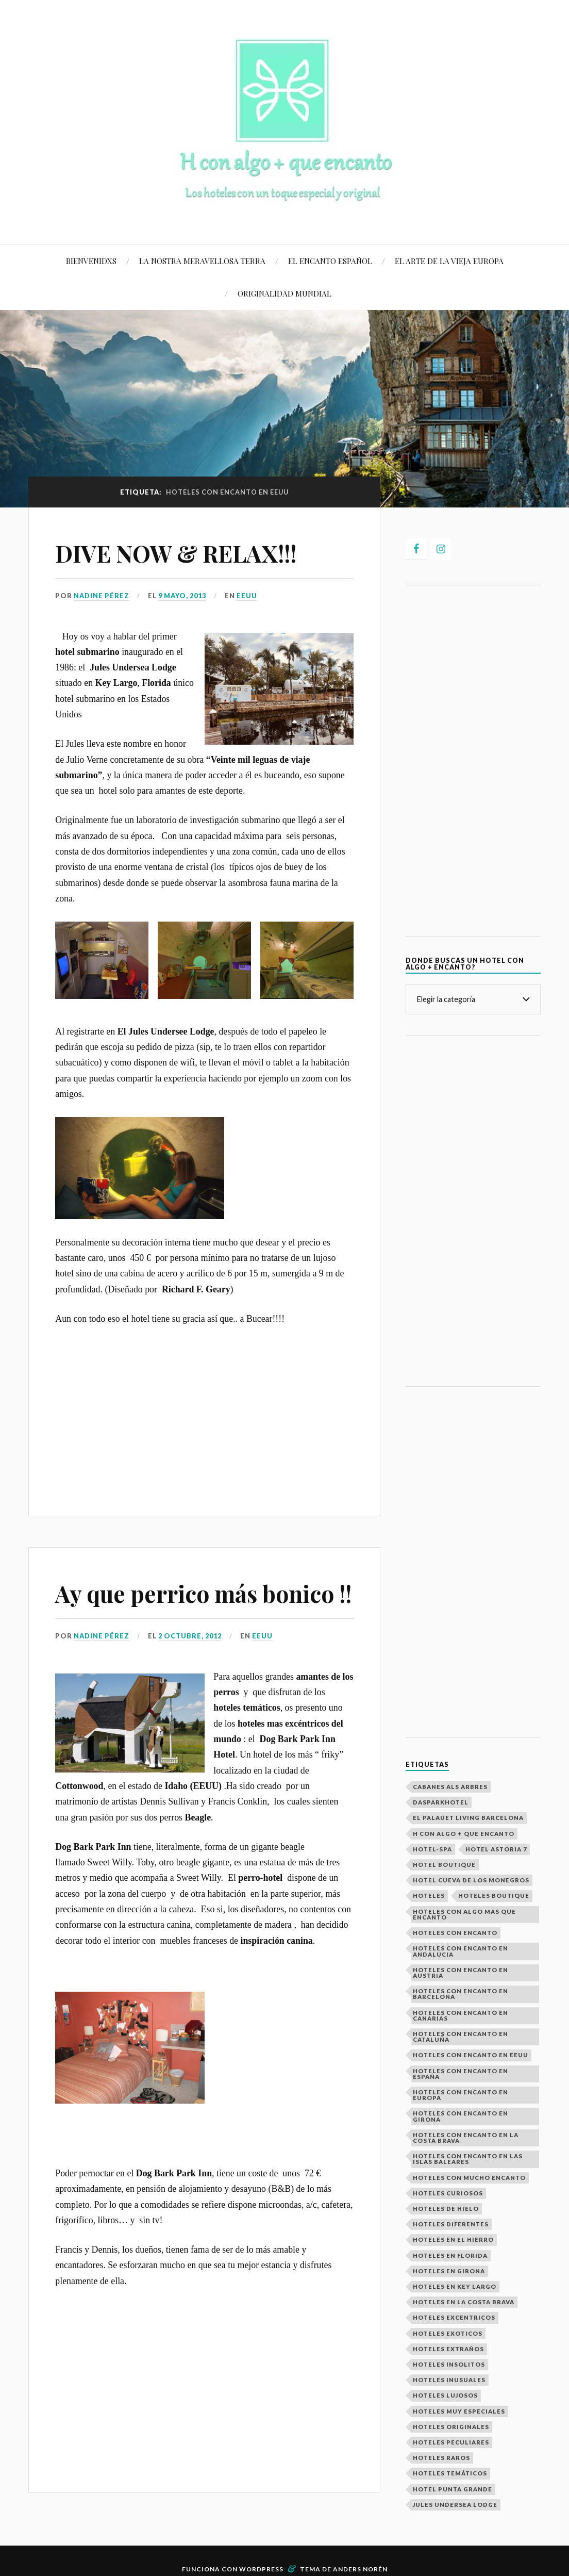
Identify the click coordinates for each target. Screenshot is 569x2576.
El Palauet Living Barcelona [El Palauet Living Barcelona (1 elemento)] (468, 1817)
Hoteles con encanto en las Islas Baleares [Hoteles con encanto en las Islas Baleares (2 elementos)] (468, 2159)
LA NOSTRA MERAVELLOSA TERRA (202, 260)
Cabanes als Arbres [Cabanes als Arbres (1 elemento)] (450, 1786)
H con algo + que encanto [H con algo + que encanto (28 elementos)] (463, 1833)
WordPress (261, 2569)
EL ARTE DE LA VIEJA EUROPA (449, 260)
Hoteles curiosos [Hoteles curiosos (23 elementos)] (448, 2193)
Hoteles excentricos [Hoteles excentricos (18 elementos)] (454, 2317)
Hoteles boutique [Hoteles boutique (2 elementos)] (493, 1895)
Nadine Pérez (101, 596)
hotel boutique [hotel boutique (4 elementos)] (444, 1864)
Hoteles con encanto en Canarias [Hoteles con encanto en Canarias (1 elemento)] (460, 2015)
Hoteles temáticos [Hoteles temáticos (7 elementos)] (450, 2473)
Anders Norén (360, 2569)
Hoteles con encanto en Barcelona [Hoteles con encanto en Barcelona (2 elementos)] (460, 1994)
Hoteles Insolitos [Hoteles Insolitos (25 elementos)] (449, 2364)
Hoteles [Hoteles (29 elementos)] (429, 1895)
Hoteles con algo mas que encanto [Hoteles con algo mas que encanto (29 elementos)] (464, 1914)
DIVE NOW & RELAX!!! (175, 553)
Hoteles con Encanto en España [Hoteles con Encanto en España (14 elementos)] (460, 2074)
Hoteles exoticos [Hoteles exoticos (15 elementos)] (447, 2333)
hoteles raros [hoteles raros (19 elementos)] (441, 2457)
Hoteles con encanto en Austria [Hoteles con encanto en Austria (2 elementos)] (460, 1972)
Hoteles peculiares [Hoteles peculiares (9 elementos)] (451, 2442)
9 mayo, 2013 (182, 596)
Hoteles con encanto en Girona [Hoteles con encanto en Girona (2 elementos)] (460, 2116)
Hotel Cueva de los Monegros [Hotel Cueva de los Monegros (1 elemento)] (471, 1880)
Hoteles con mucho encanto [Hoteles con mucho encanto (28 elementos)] (469, 2177)
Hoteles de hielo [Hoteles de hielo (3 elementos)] (446, 2208)
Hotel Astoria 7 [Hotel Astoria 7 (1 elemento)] (496, 1849)
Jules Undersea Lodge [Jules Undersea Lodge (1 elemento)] (455, 2504)
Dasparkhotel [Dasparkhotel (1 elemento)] (440, 1802)
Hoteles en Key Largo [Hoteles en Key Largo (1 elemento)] (454, 2286)
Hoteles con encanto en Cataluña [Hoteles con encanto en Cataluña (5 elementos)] (460, 2036)
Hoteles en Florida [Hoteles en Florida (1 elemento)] (450, 2255)
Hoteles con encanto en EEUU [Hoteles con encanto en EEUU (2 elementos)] (470, 2055)
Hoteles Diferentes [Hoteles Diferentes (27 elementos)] (451, 2224)
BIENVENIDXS (91, 260)
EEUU (247, 596)
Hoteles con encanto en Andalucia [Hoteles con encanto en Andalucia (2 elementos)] (460, 1951)
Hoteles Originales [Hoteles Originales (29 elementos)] (451, 2426)
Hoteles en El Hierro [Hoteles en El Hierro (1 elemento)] (453, 2239)
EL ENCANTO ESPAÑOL (330, 260)
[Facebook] (416, 549)
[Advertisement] (204, 1412)
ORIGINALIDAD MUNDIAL (284, 293)
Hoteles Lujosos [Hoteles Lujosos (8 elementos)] (445, 2395)
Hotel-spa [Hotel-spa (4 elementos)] (432, 1849)
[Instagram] (440, 549)
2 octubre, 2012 (190, 1636)
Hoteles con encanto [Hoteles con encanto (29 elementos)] (455, 1932)
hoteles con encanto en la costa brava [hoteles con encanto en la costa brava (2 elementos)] (465, 2137)
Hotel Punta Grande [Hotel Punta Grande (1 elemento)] (452, 2489)
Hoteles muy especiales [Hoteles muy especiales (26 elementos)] (459, 2411)
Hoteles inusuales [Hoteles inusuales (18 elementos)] (449, 2379)
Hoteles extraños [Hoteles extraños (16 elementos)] (448, 2348)
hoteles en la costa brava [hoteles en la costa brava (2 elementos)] (463, 2302)
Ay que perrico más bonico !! (203, 1593)
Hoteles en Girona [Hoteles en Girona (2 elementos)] (449, 2271)
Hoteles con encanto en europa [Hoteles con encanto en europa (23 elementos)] (460, 2095)
